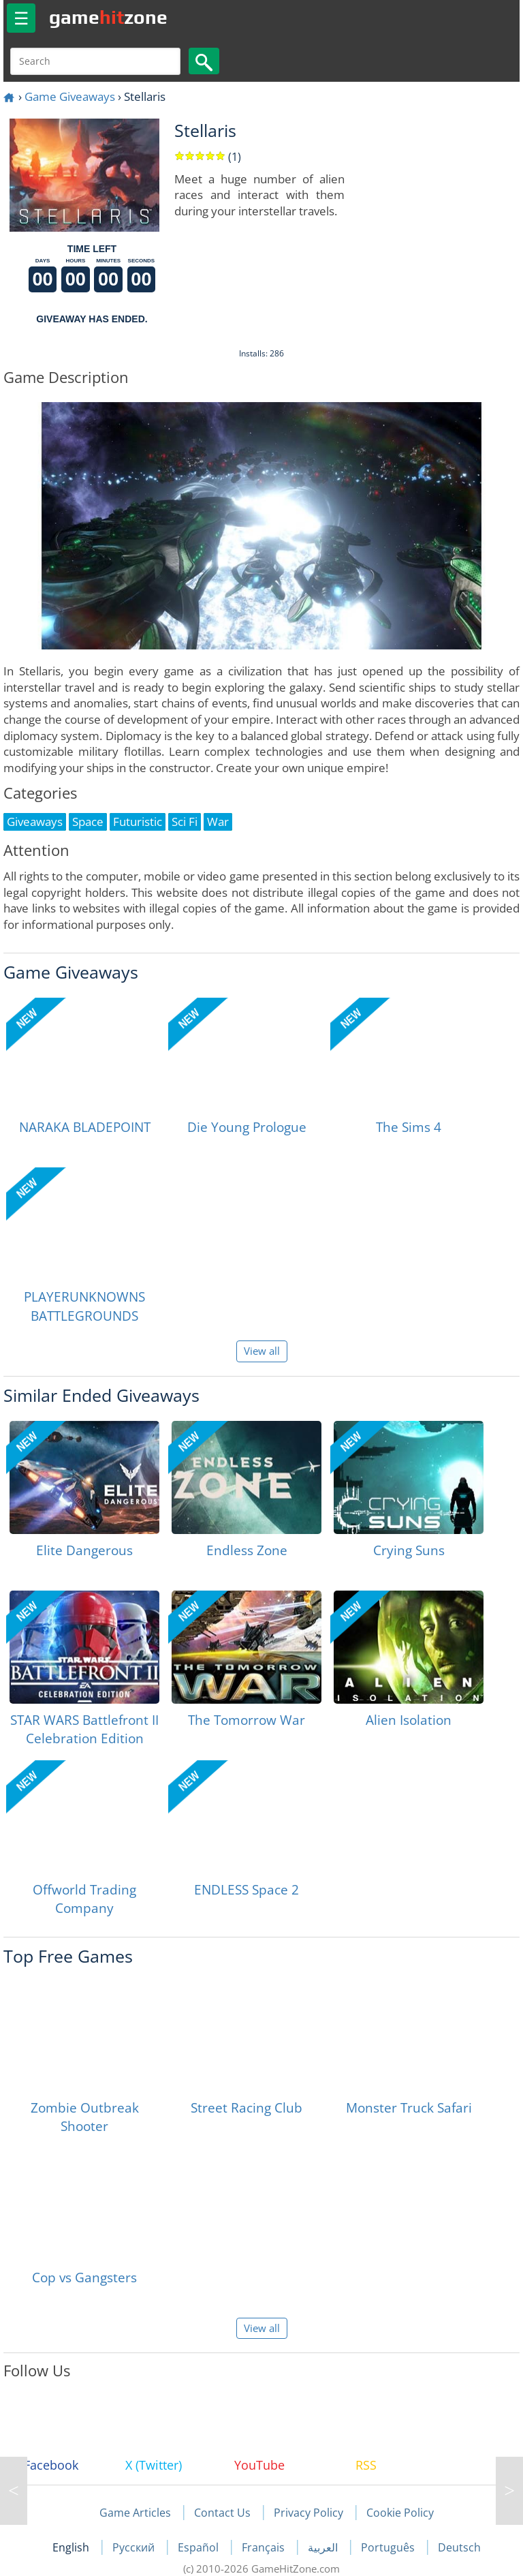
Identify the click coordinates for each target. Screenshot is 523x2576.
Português (389, 2547)
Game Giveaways (70, 96)
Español (199, 2547)
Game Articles (135, 2512)
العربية (324, 2547)
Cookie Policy (400, 2512)
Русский (134, 2547)
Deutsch (459, 2547)
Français (264, 2547)
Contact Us (222, 2512)
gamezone (108, 17)
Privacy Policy (308, 2512)
